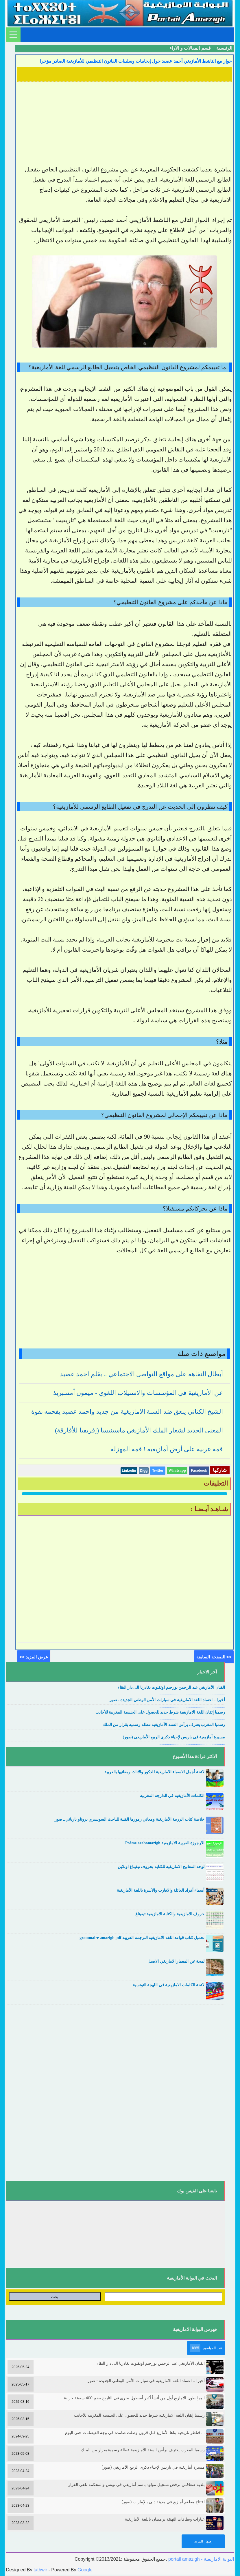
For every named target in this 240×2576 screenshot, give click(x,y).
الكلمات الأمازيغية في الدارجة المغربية (172, 1796)
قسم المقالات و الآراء (190, 48)
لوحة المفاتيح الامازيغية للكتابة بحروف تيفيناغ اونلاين (161, 1867)
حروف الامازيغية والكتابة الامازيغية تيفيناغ (169, 1914)
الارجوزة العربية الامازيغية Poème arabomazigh (164, 1843)
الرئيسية (224, 48)
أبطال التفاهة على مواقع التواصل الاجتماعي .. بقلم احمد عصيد (141, 1374)
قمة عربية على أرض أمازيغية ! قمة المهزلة (166, 1449)
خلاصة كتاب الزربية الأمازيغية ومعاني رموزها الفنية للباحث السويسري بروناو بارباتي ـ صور (129, 1819)
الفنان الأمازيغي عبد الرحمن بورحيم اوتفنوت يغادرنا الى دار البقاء (171, 1687)
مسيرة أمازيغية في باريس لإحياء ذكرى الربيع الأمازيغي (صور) (174, 1737)
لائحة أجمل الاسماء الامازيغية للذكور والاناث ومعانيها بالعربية (154, 1772)
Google (85, 2569)
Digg (144, 1471)
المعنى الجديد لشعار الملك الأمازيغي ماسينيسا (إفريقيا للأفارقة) (139, 1430)
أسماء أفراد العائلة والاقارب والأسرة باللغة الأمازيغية (160, 1890)
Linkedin (129, 1471)
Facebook (199, 1471)
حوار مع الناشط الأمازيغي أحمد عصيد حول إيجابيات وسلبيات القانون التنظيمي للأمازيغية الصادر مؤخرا (136, 61)
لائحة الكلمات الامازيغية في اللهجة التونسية (169, 1985)
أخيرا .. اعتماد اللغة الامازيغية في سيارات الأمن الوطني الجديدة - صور (167, 1700)
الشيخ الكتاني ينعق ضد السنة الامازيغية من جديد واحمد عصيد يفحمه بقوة (127, 1411)
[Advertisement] (124, 124)
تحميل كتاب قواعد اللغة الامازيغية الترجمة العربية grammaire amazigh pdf (142, 1938)
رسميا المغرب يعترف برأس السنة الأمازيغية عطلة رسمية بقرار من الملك (163, 1725)
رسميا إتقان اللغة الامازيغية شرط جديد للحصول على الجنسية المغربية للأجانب (160, 1712)
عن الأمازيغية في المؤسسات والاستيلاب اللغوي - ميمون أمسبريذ (138, 1392)
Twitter (157, 1471)
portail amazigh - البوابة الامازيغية (200, 2559)
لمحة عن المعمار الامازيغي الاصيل (175, 1961)
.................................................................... (192, 1694)
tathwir (40, 2569)
